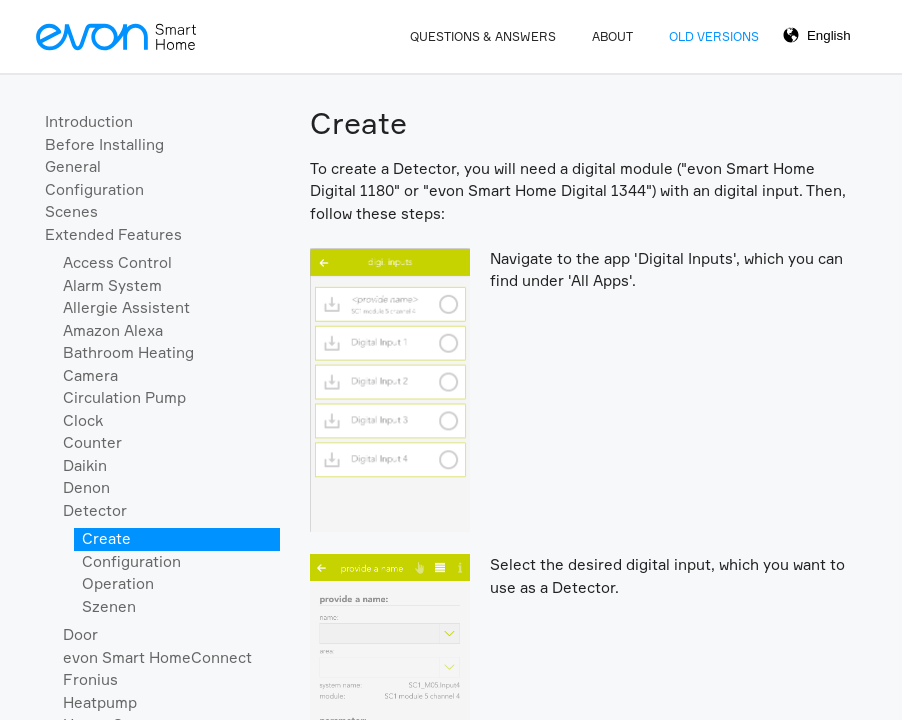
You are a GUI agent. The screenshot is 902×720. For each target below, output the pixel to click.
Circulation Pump (124, 397)
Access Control (117, 262)
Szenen (109, 606)
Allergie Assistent (126, 307)
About (612, 36)
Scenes (71, 211)
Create (106, 538)
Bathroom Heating (128, 352)
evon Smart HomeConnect (157, 657)
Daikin (85, 465)
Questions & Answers (483, 36)
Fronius (90, 679)
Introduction (89, 121)
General (73, 166)
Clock (83, 420)
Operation (118, 583)
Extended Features (113, 234)
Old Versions (714, 36)
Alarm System (112, 285)
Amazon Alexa (113, 330)
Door (80, 634)
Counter (92, 442)
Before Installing (104, 144)
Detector (95, 510)
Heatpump (100, 702)
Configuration (94, 189)
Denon (86, 487)
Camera (90, 375)
